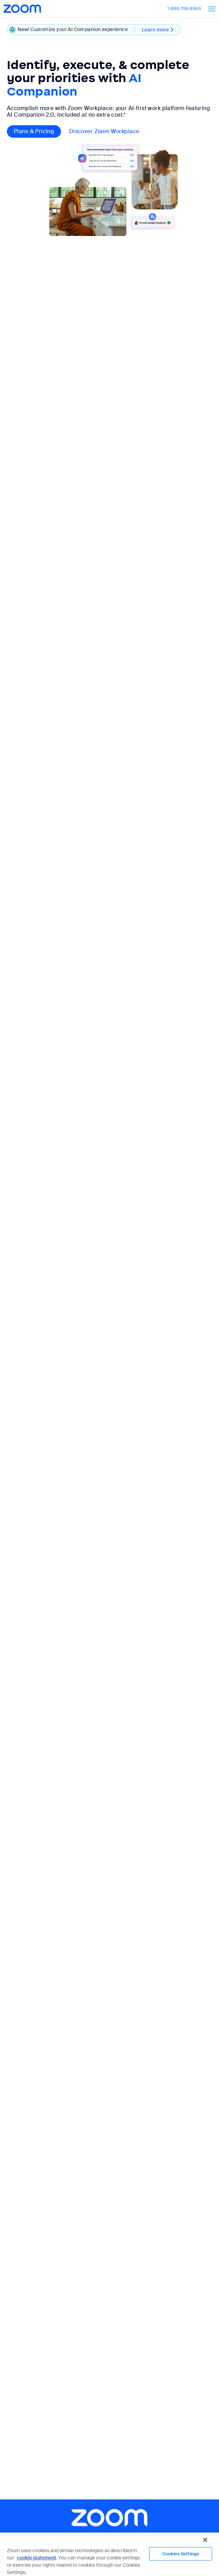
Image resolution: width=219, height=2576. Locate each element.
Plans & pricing (34, 131)
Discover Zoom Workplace (104, 131)
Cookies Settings (180, 2554)
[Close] (205, 2540)
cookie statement (36, 2558)
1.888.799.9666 (184, 8)
